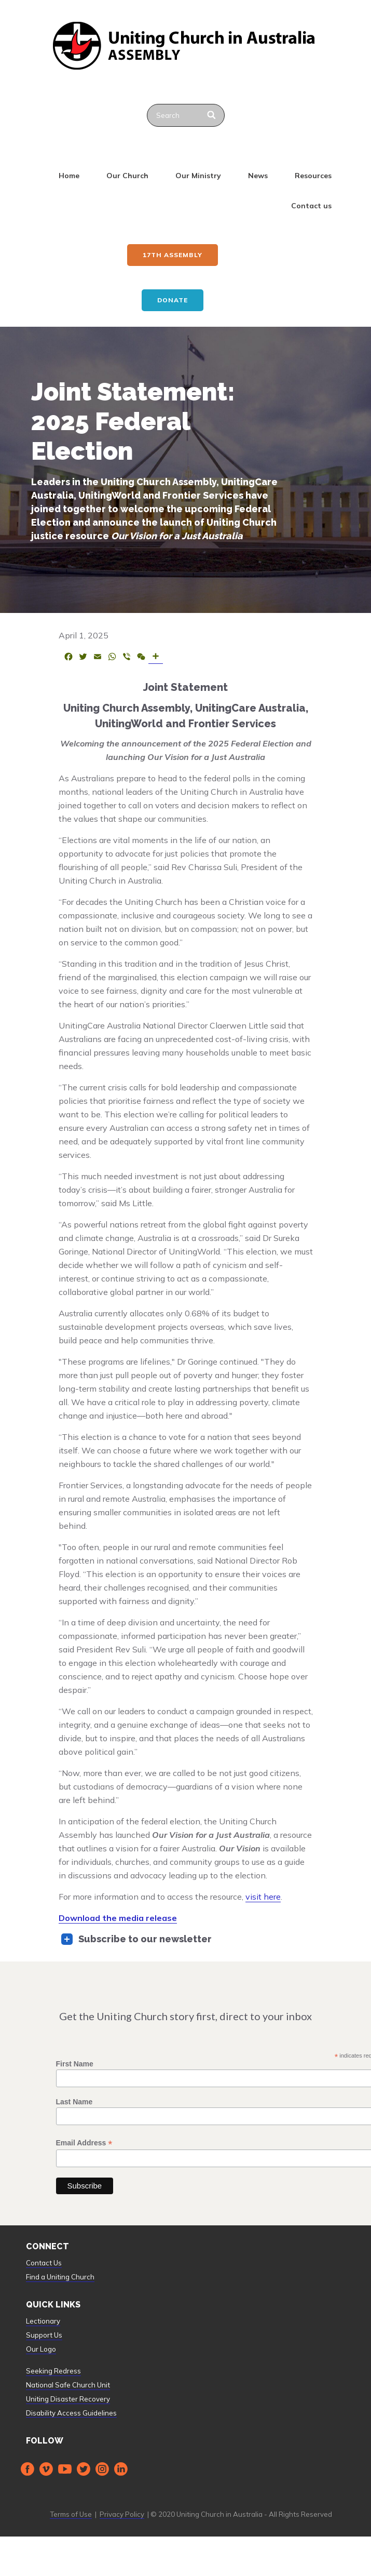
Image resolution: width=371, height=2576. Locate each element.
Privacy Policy (122, 2514)
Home (69, 175)
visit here (263, 1896)
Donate (172, 300)
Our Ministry (198, 175)
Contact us (311, 205)
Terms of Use (71, 2514)
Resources (313, 175)
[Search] (212, 115)
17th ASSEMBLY (172, 255)
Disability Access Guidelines (71, 2413)
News (258, 175)
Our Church (127, 175)
